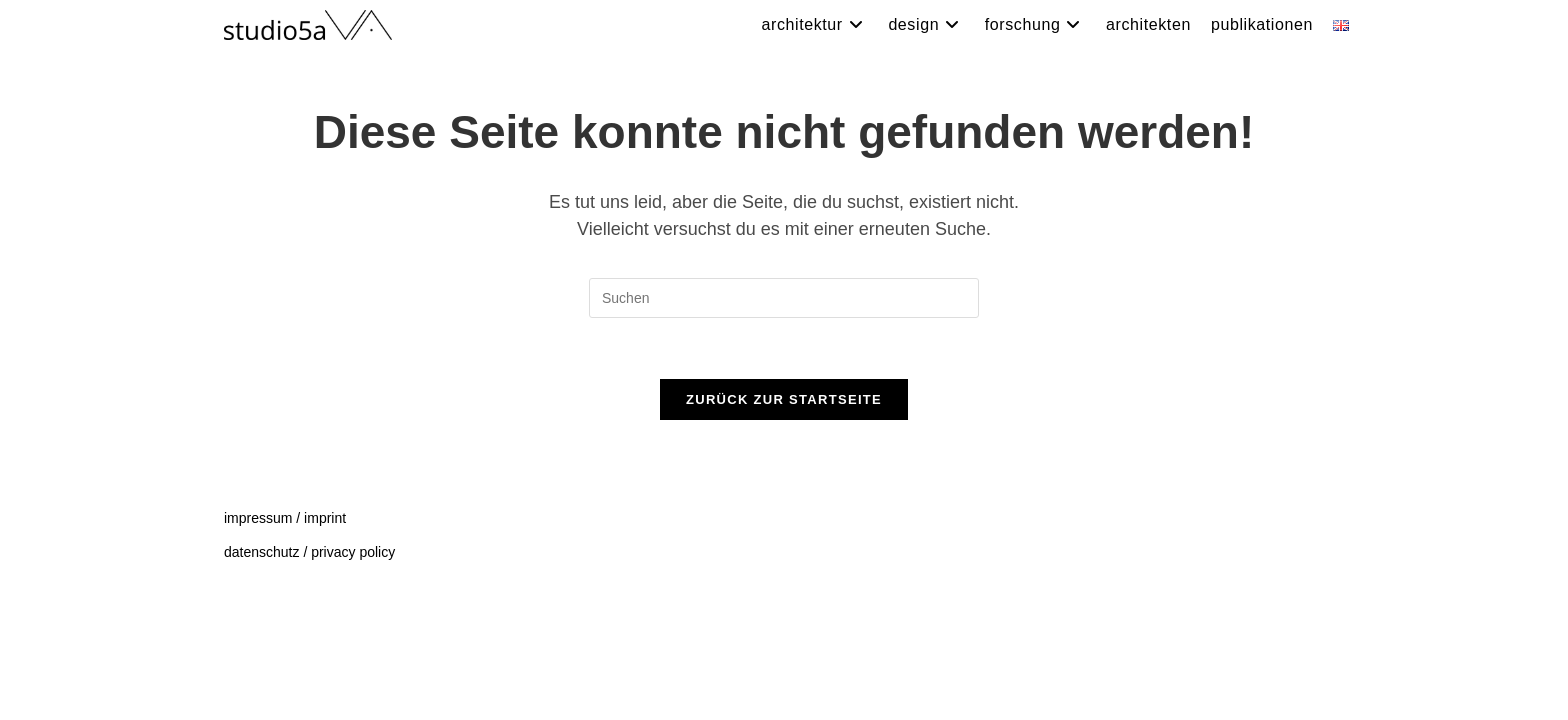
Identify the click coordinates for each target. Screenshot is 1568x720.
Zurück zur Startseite (784, 399)
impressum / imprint (285, 638)
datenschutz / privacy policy (309, 672)
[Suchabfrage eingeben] (784, 298)
